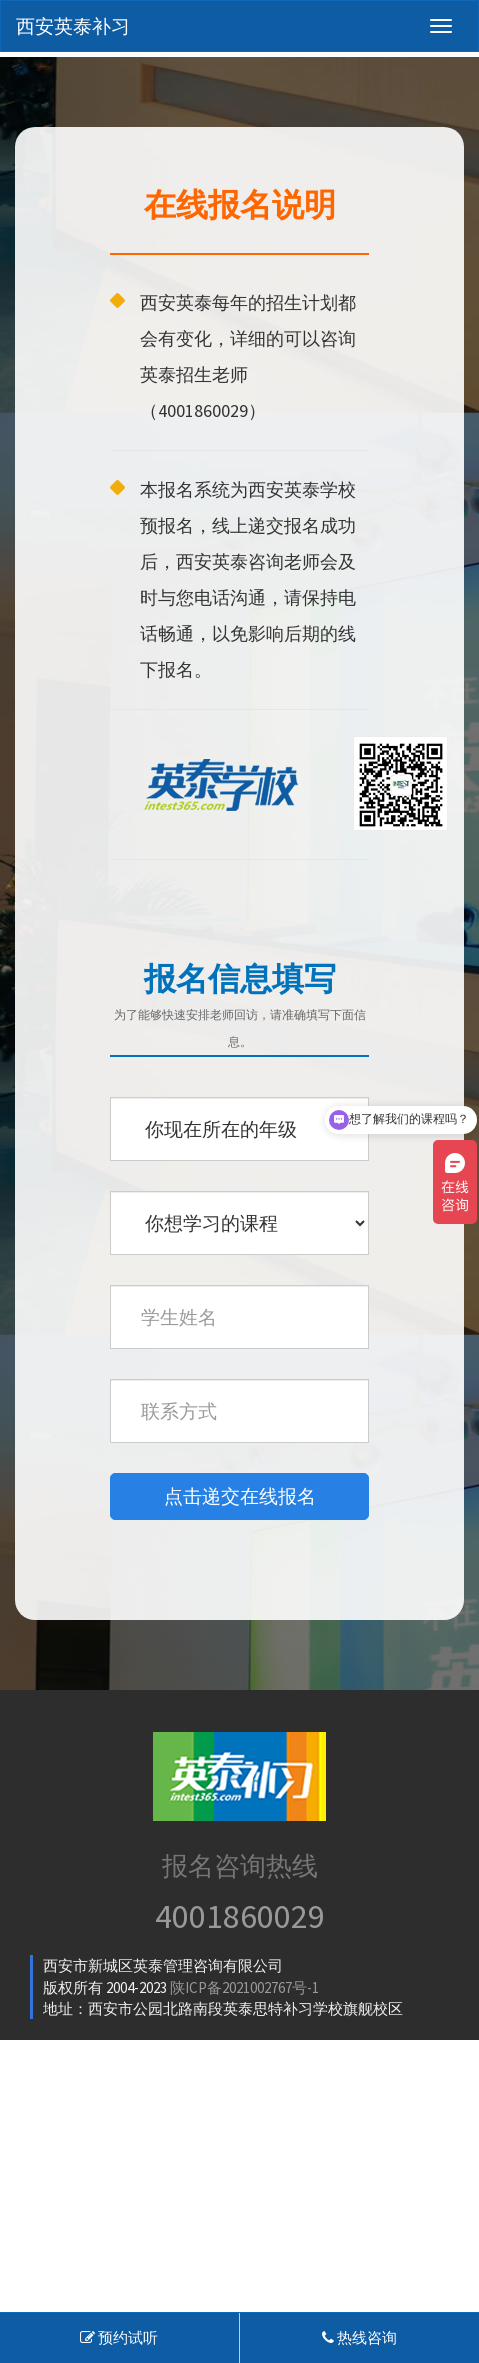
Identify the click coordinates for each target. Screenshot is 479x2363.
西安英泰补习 (73, 26)
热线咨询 (359, 2337)
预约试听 (119, 2337)
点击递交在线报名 (240, 1496)
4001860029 (240, 1916)
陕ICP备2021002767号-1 (244, 1987)
